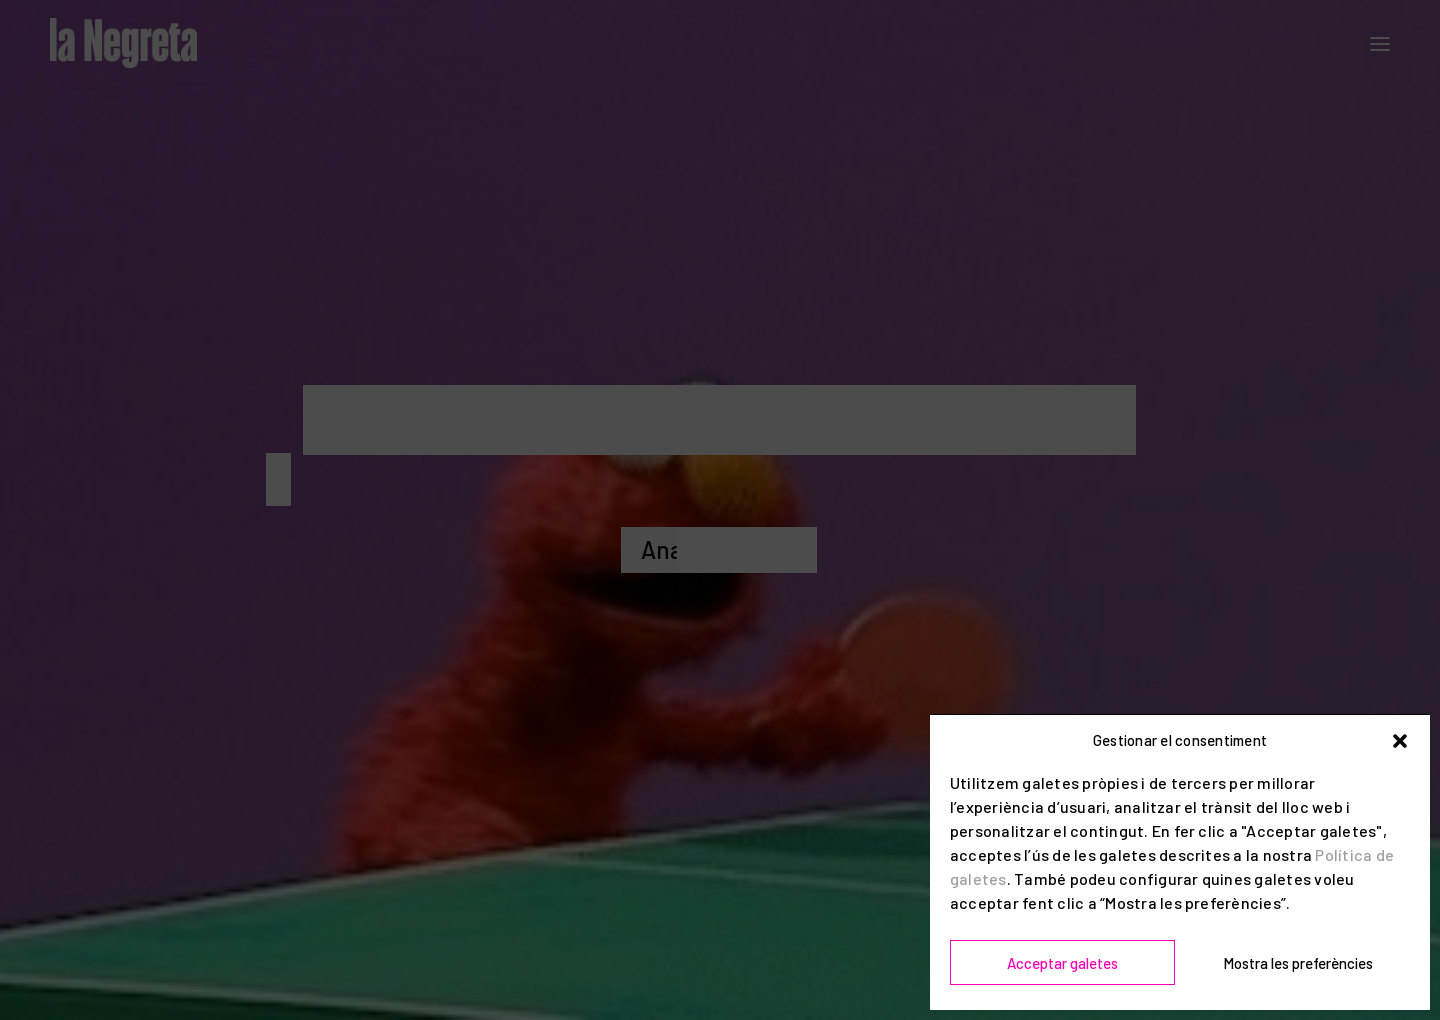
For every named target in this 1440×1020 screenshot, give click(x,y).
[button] (1400, 741)
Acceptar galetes (1062, 963)
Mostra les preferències (1298, 963)
